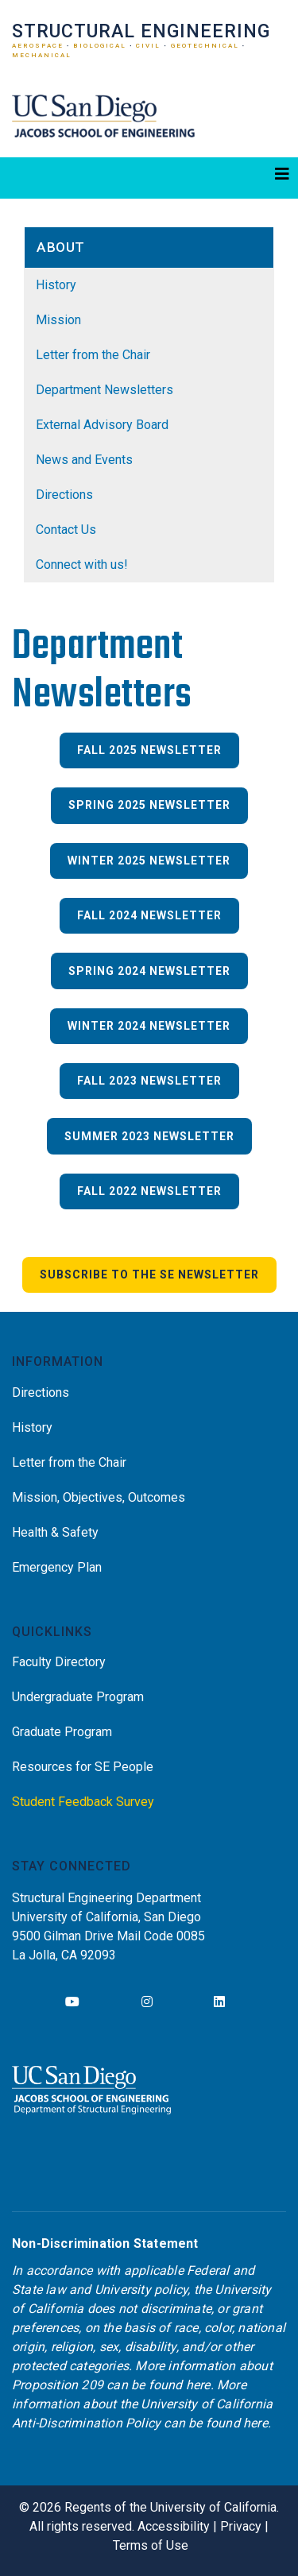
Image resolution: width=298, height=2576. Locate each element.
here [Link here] (198, 2384)
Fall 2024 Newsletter (149, 915)
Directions (64, 494)
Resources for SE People (82, 1766)
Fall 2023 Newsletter (149, 1080)
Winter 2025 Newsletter (149, 860)
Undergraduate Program (78, 1696)
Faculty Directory (59, 1661)
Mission (58, 319)
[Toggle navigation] (149, 178)
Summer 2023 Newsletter (149, 1136)
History (56, 284)
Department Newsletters (104, 389)
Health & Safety (55, 1532)
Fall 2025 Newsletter (149, 750)
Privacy (240, 2526)
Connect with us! (82, 564)
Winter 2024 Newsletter (149, 1025)
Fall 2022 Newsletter (149, 1191)
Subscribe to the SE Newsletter (149, 1274)
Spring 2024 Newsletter (149, 971)
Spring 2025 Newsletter (149, 805)
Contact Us (66, 529)
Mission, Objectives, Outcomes (98, 1497)
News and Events (84, 459)
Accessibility (173, 2526)
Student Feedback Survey (83, 1801)
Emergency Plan (57, 1567)
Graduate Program (62, 1731)
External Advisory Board (102, 424)
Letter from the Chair (93, 354)
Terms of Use (150, 2545)
